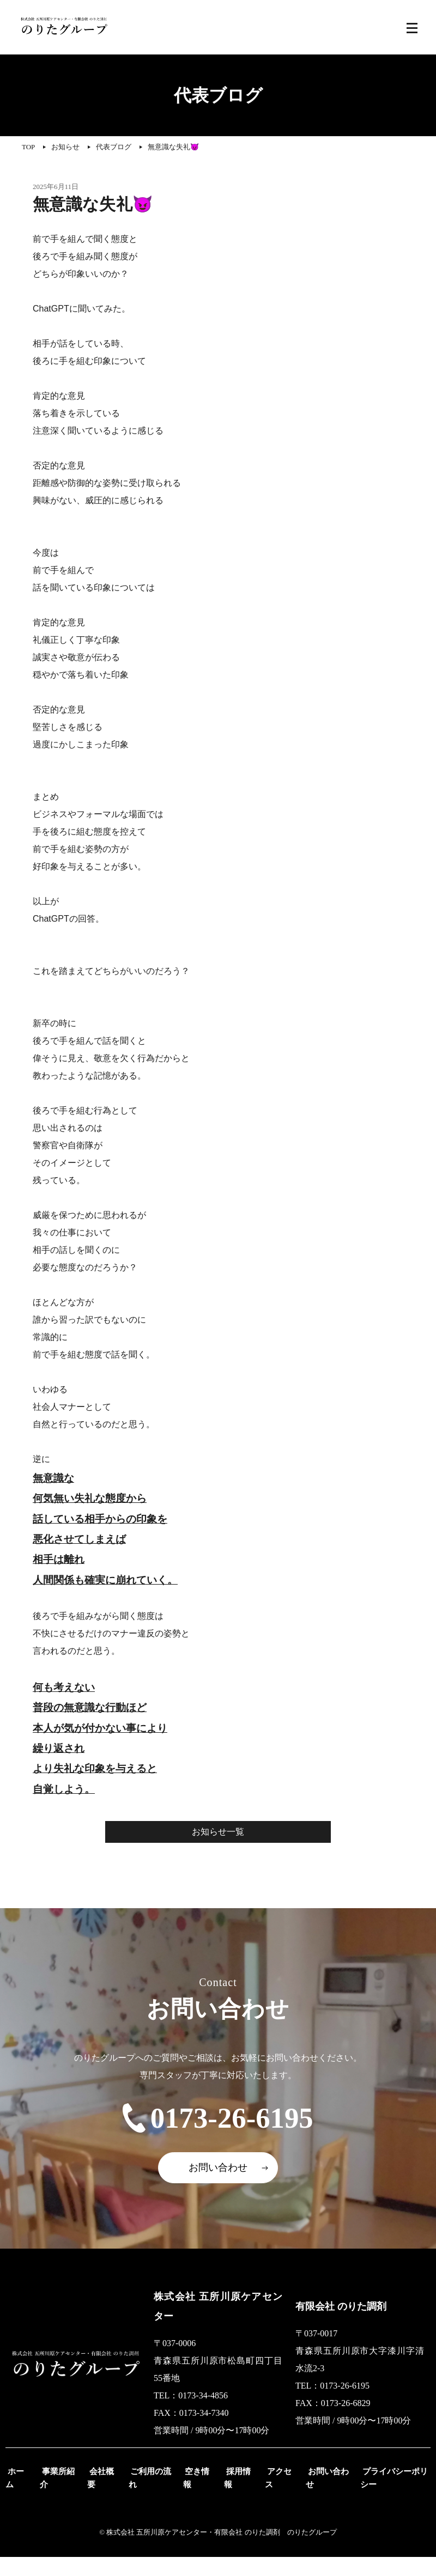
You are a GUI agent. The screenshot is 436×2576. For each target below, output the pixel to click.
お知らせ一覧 (218, 1831)
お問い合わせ (218, 2186)
